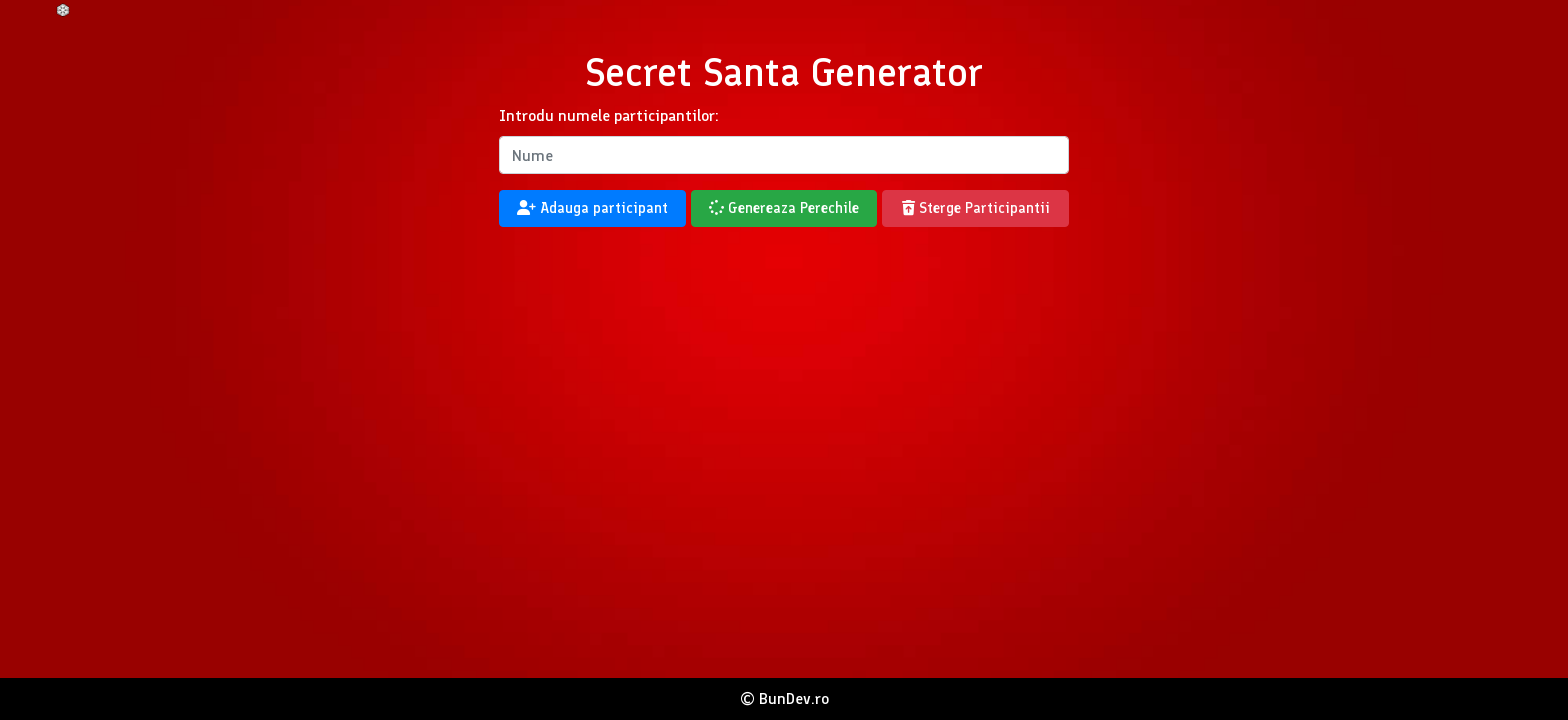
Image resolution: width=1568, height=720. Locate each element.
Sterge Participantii (976, 208)
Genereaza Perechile (784, 208)
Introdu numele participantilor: (609, 115)
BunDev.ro (794, 698)
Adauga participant (592, 208)
